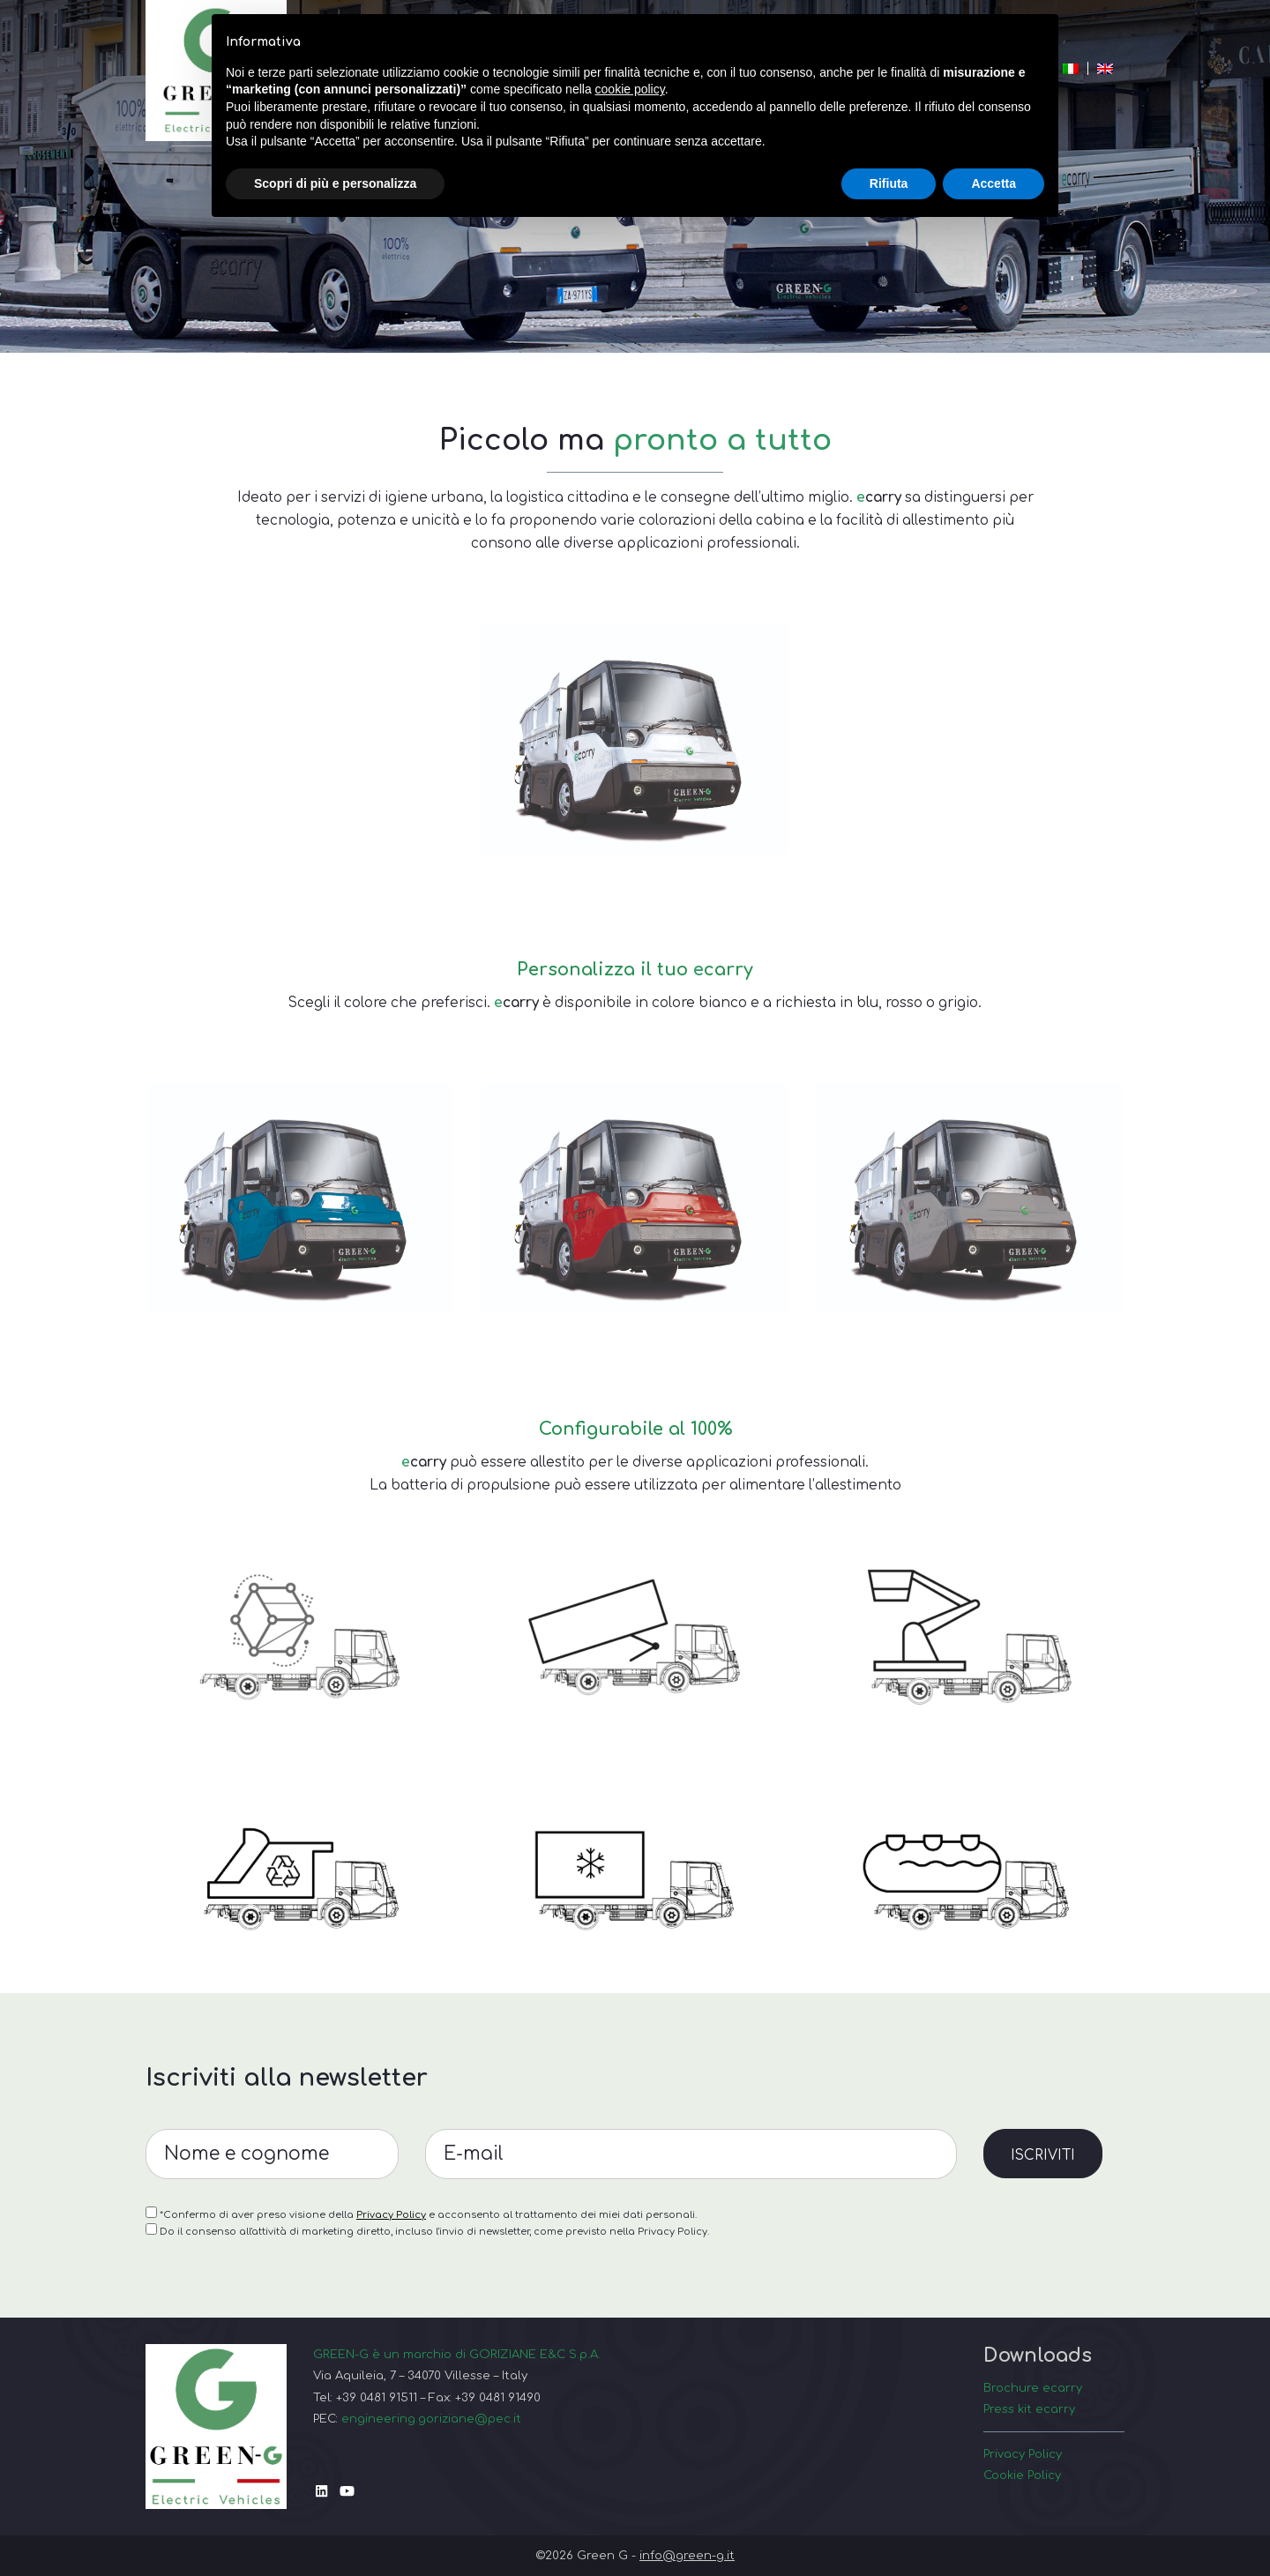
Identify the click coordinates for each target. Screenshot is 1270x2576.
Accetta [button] (993, 183)
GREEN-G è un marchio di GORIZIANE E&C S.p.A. (457, 2354)
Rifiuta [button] (889, 183)
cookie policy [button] (630, 89)
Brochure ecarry (1032, 2387)
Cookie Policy (1022, 2475)
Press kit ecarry (1029, 2408)
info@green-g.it (687, 2555)
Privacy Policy (391, 2300)
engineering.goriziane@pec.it (431, 2418)
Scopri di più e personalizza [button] (335, 183)
